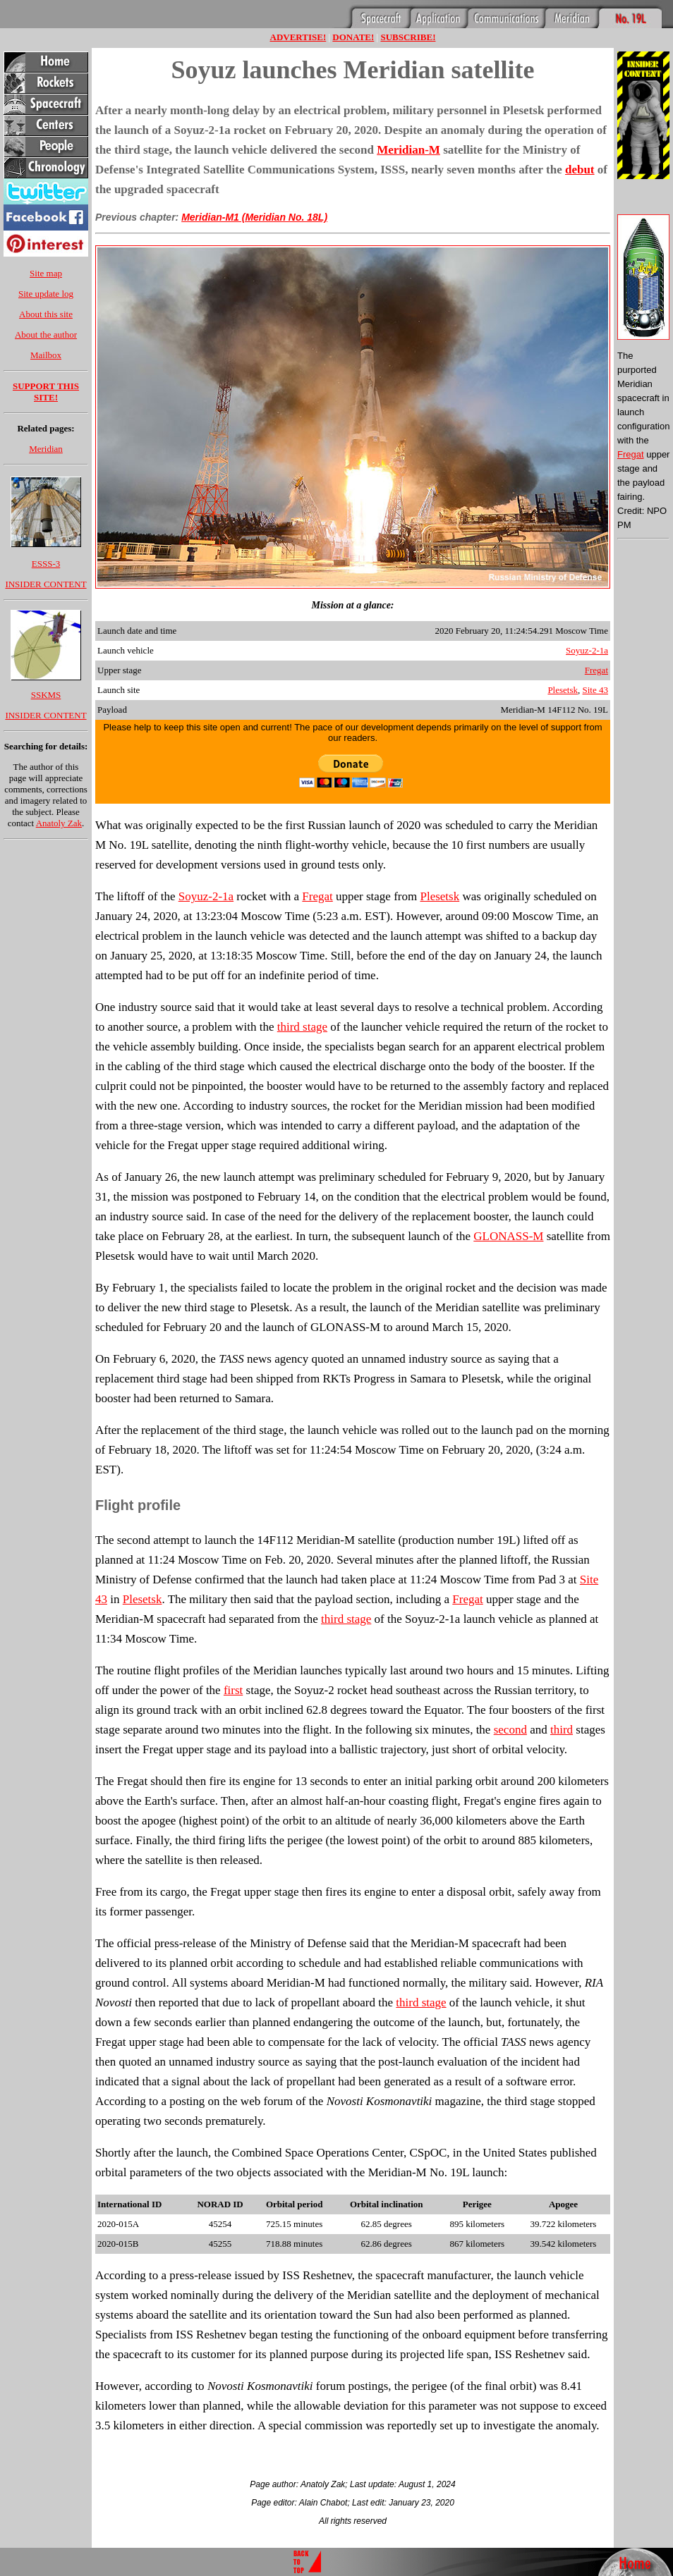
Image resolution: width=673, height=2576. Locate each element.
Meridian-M (408, 150)
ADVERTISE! (298, 37)
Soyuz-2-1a (587, 650)
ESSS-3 (46, 563)
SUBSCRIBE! (407, 37)
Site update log (45, 293)
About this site (46, 314)
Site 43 (595, 690)
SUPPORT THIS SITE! (46, 392)
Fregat (596, 670)
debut (580, 169)
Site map (46, 273)
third (561, 1729)
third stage (302, 1027)
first (233, 1690)
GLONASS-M (508, 1236)
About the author (46, 334)
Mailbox (45, 355)
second (510, 1729)
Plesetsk (562, 690)
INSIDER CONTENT (45, 584)
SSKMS (46, 694)
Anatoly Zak (59, 823)
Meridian (46, 448)
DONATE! (353, 37)
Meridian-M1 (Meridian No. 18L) (254, 217)
